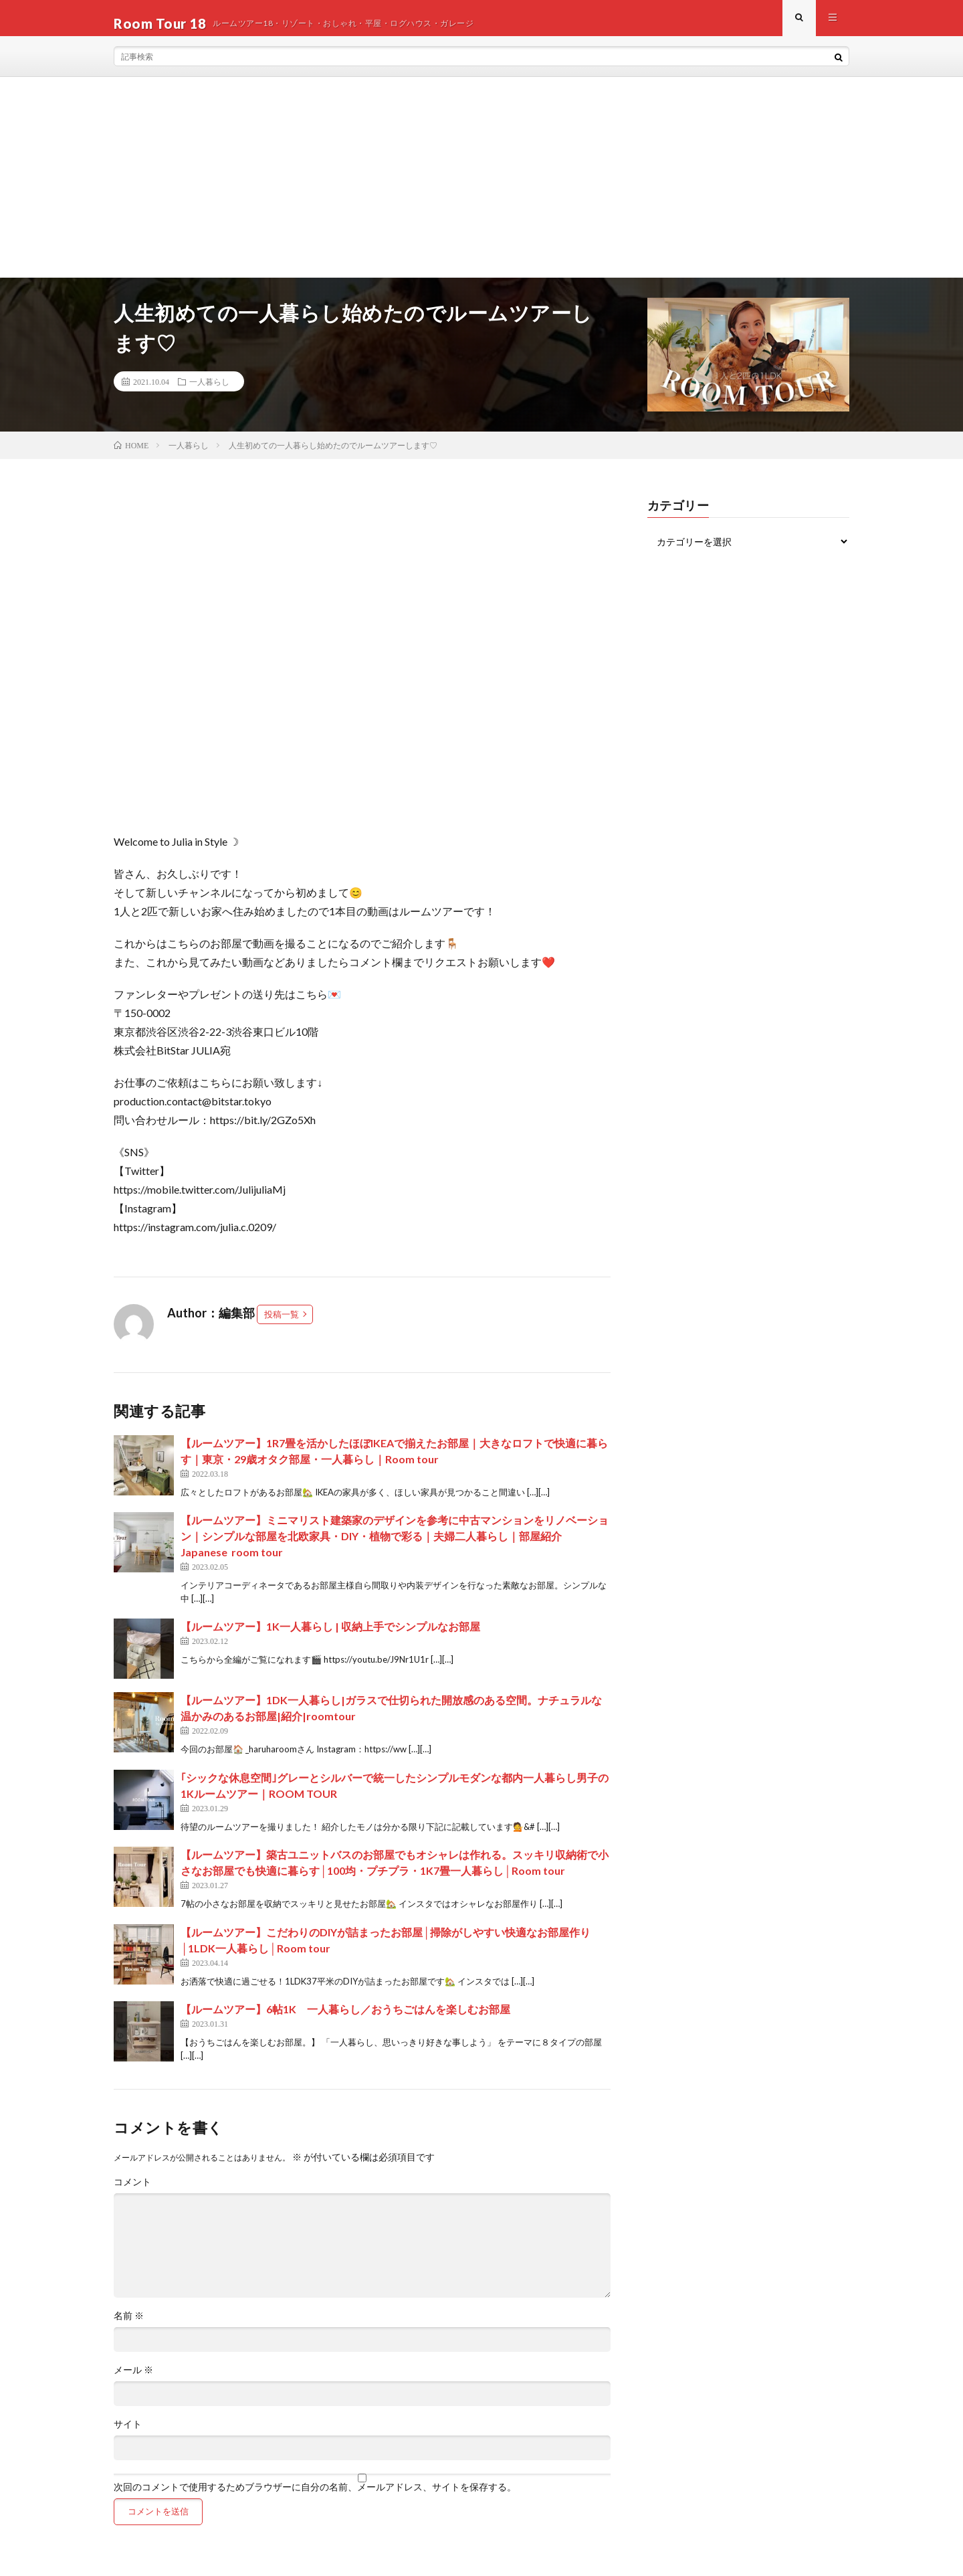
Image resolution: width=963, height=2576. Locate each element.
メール (133, 2380)
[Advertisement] (481, 188)
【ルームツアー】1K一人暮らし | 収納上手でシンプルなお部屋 (330, 1637)
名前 (129, 2326)
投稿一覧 (281, 1324)
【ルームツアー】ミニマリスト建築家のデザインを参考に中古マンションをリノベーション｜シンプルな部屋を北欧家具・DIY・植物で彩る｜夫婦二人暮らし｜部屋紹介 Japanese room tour (395, 1546)
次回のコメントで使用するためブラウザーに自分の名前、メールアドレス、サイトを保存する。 (315, 2497)
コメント (132, 2192)
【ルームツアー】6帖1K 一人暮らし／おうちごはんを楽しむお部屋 (345, 2019)
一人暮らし (209, 392)
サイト (128, 2435)
